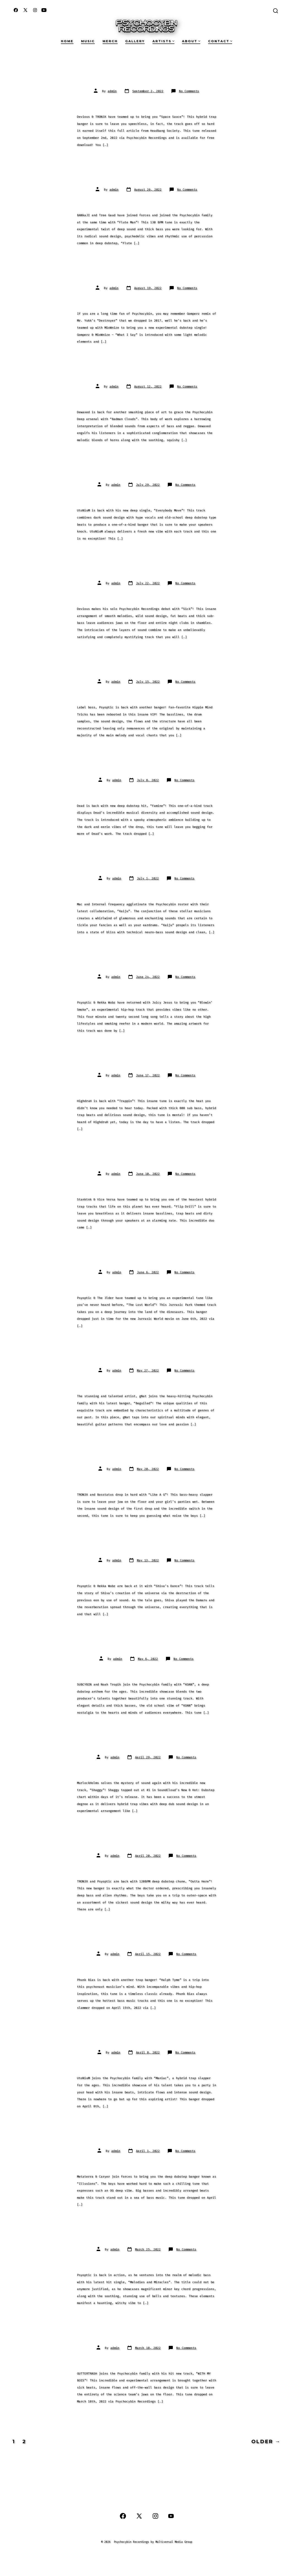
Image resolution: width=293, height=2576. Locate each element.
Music (88, 41)
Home (67, 41)
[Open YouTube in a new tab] (44, 10)
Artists (163, 41)
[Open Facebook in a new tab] (15, 10)
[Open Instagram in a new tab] (35, 10)
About (191, 41)
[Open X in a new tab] (25, 10)
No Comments (189, 91)
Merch (110, 41)
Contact (220, 41)
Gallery (135, 41)
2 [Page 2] (24, 2441)
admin (112, 91)
